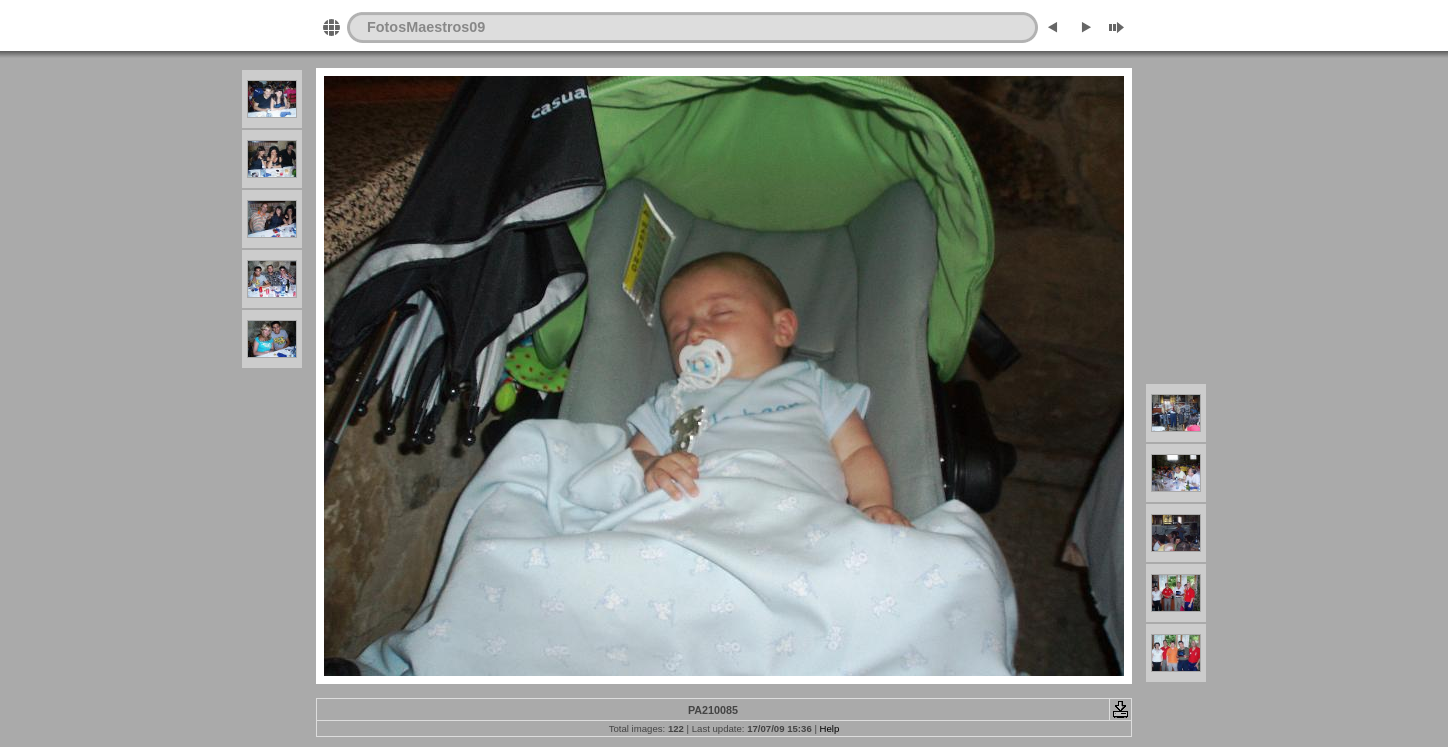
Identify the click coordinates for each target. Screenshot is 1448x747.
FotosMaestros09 (426, 27)
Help (830, 728)
